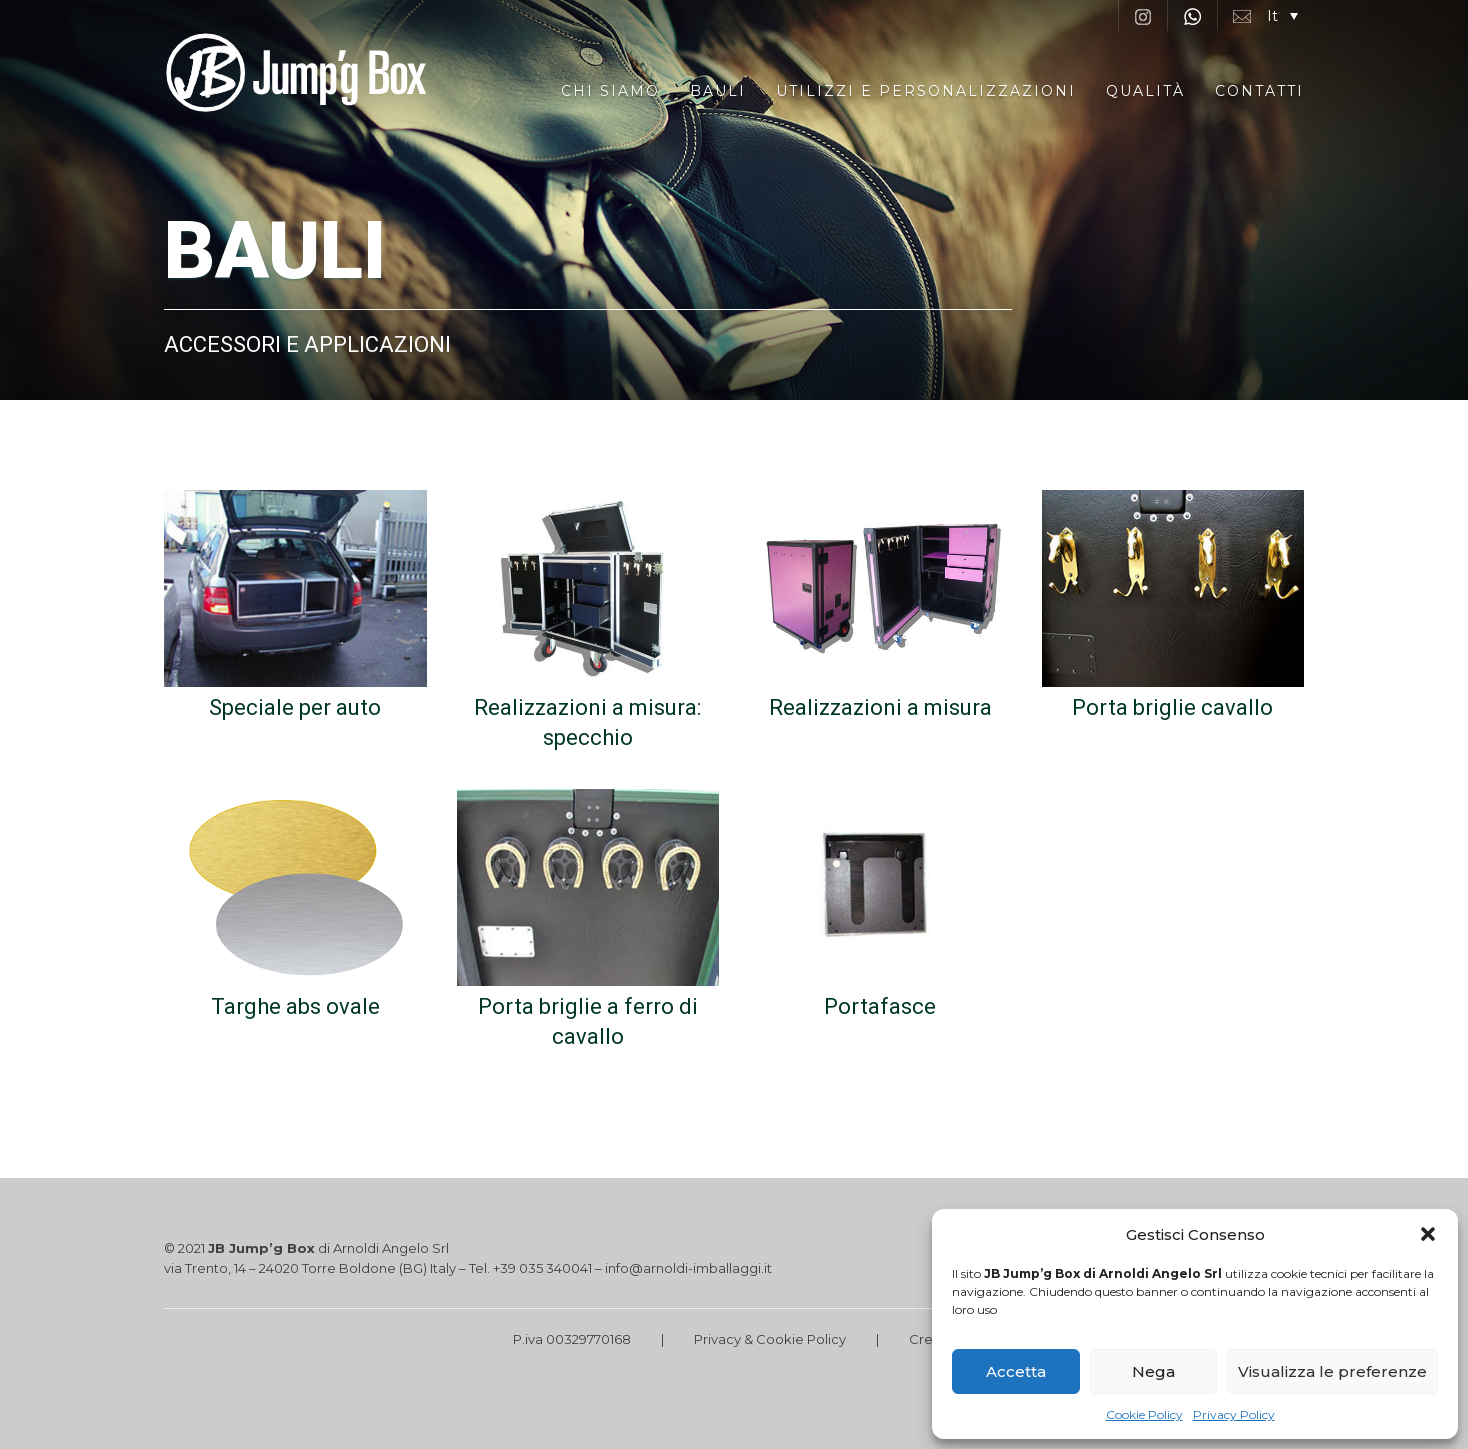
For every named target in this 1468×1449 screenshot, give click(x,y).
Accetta (1016, 1371)
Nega (1153, 1371)
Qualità (1145, 91)
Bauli (718, 91)
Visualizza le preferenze (1332, 1371)
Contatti (1259, 91)
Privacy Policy (1234, 1414)
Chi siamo (610, 91)
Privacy (717, 1339)
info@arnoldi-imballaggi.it (688, 1268)
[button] (1428, 1234)
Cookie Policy (1144, 1414)
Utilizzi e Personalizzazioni (926, 91)
